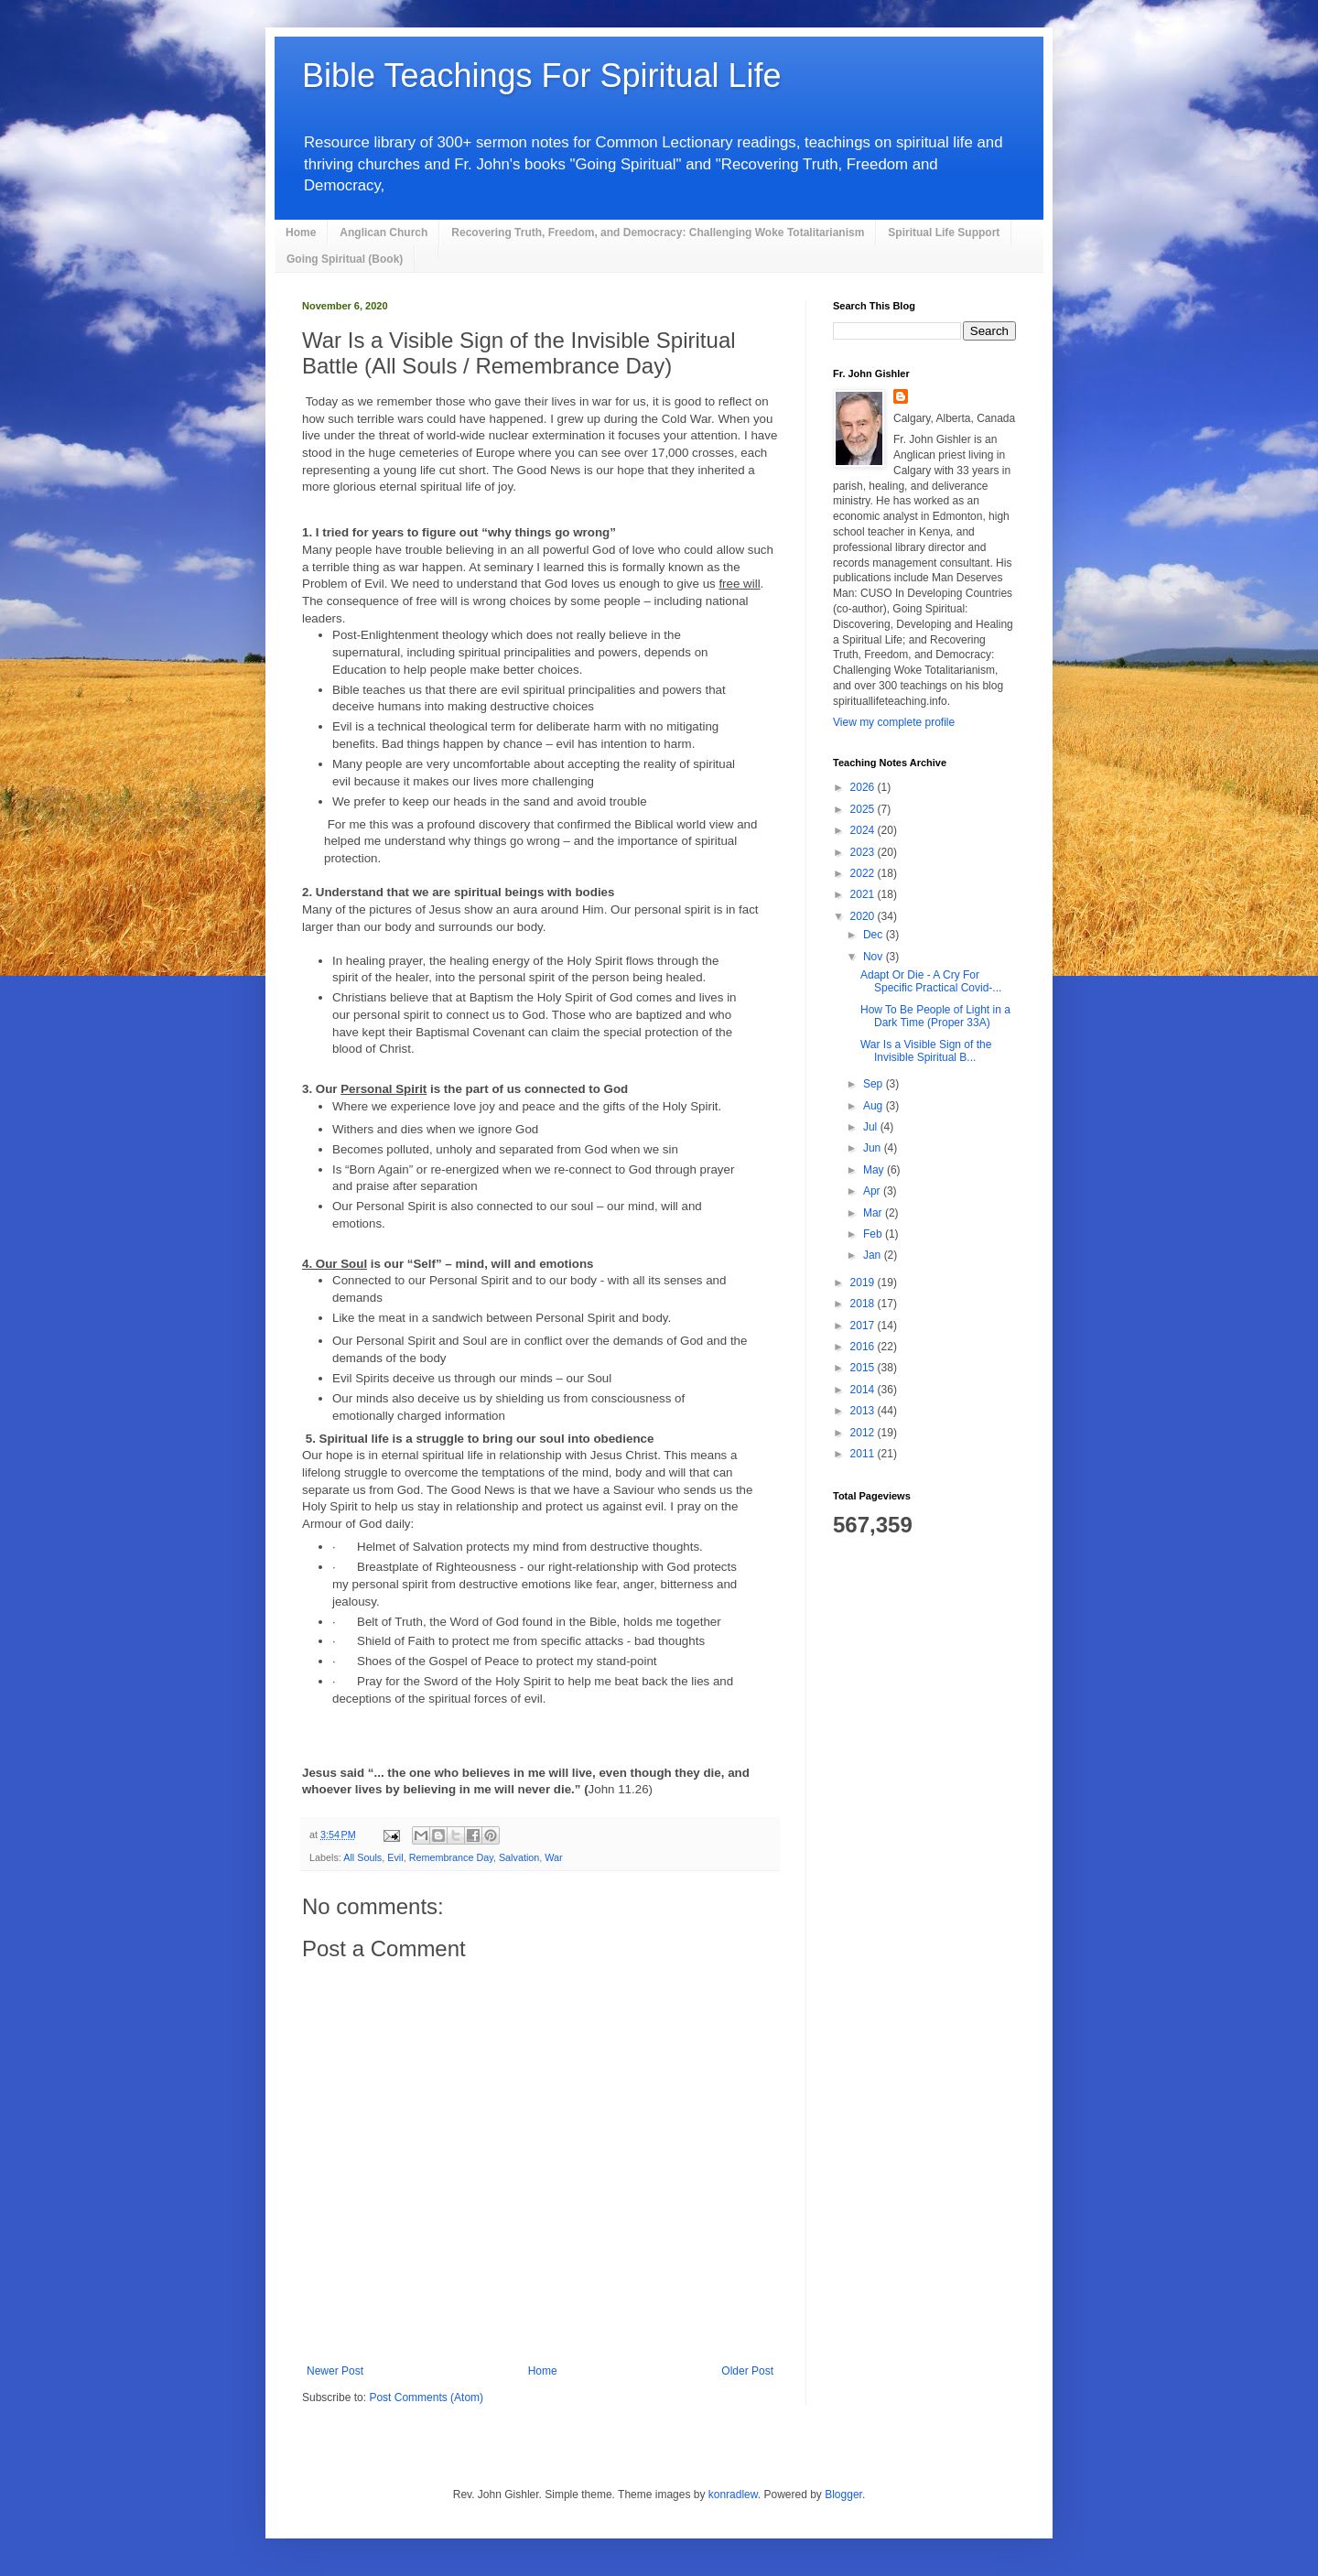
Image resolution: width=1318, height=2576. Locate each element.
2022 (864, 873)
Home (301, 232)
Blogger (843, 2494)
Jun (873, 1148)
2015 (864, 1367)
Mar (874, 1213)
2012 (864, 1432)
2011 (864, 1453)
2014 (864, 1389)
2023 (864, 852)
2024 (864, 830)
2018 (864, 1303)
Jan (873, 1255)
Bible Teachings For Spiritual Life (542, 75)
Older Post (747, 2371)
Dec (874, 934)
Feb (874, 1234)
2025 (864, 809)
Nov (874, 956)
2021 (864, 894)
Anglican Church (383, 232)
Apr (873, 1191)
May (875, 1170)
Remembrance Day (451, 1857)
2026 (864, 787)
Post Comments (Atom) (426, 2397)
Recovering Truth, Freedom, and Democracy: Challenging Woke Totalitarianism (657, 232)
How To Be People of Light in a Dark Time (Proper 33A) (935, 1016)
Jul (871, 1126)
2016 (864, 1346)
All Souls (362, 1857)
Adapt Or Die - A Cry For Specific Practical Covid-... (930, 981)
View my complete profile (894, 722)
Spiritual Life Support (943, 232)
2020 (864, 916)
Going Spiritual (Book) (344, 259)
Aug (874, 1105)
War (553, 1857)
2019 (864, 1282)
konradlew (733, 2494)
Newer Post (335, 2371)
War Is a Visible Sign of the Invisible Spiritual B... (925, 1051)
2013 (864, 1410)
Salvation (519, 1857)
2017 (864, 1325)
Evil (395, 1857)
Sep (874, 1083)
